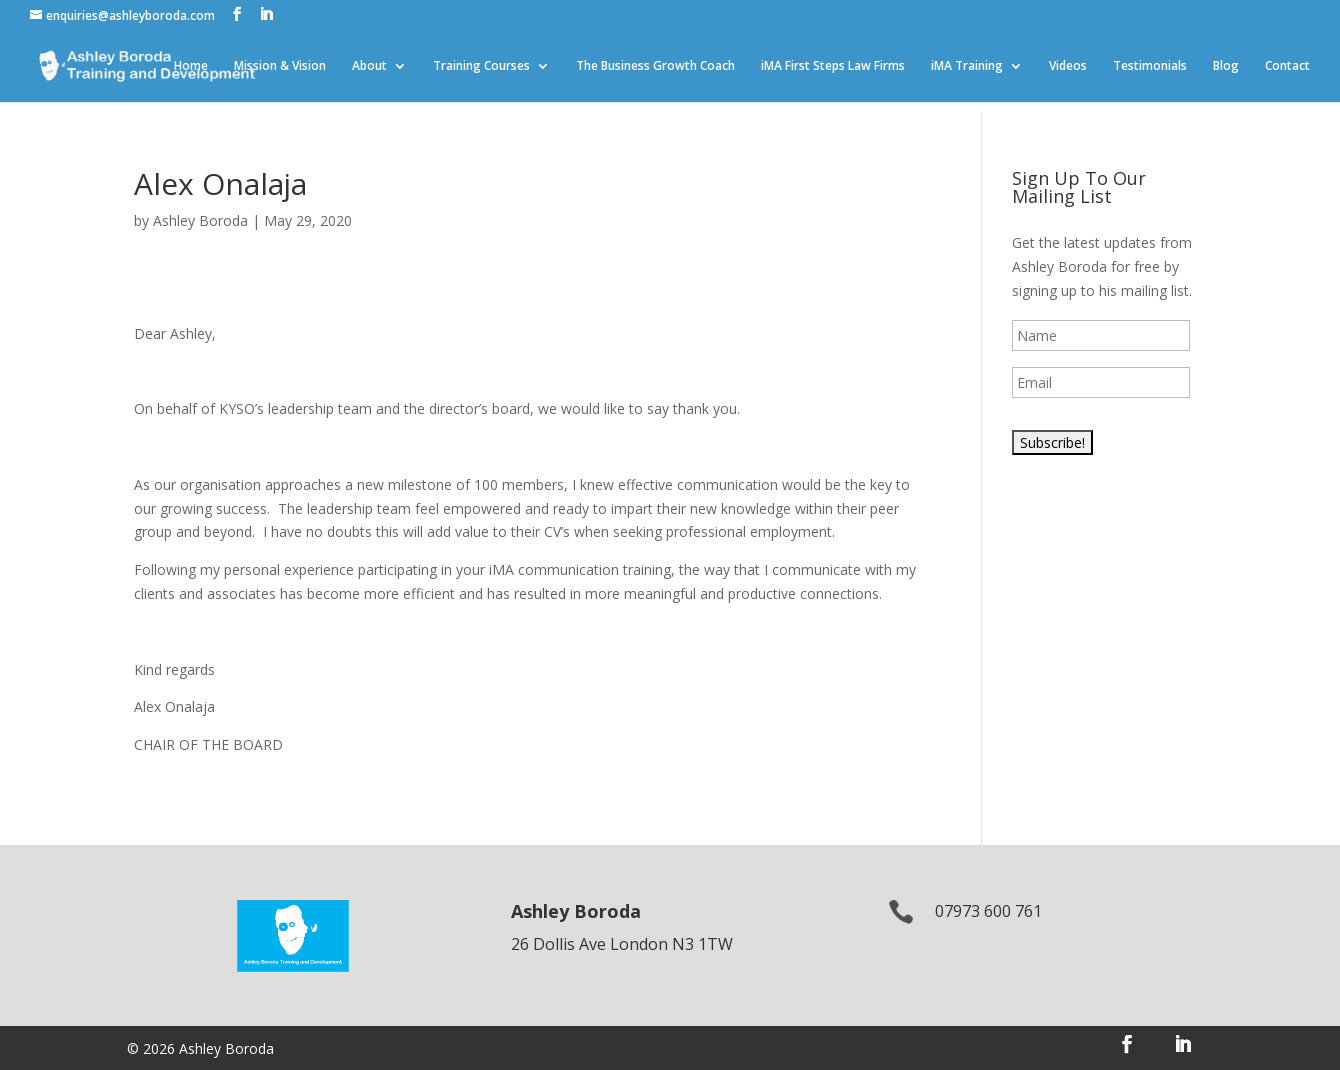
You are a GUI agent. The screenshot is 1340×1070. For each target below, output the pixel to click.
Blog (1226, 66)
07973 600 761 (988, 911)
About (369, 66)
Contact (1287, 66)
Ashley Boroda (200, 220)
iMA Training (967, 66)
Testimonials (1150, 66)
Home (191, 66)
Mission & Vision (280, 66)
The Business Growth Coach (655, 66)
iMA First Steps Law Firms (833, 66)
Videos (1068, 66)
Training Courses (481, 66)
